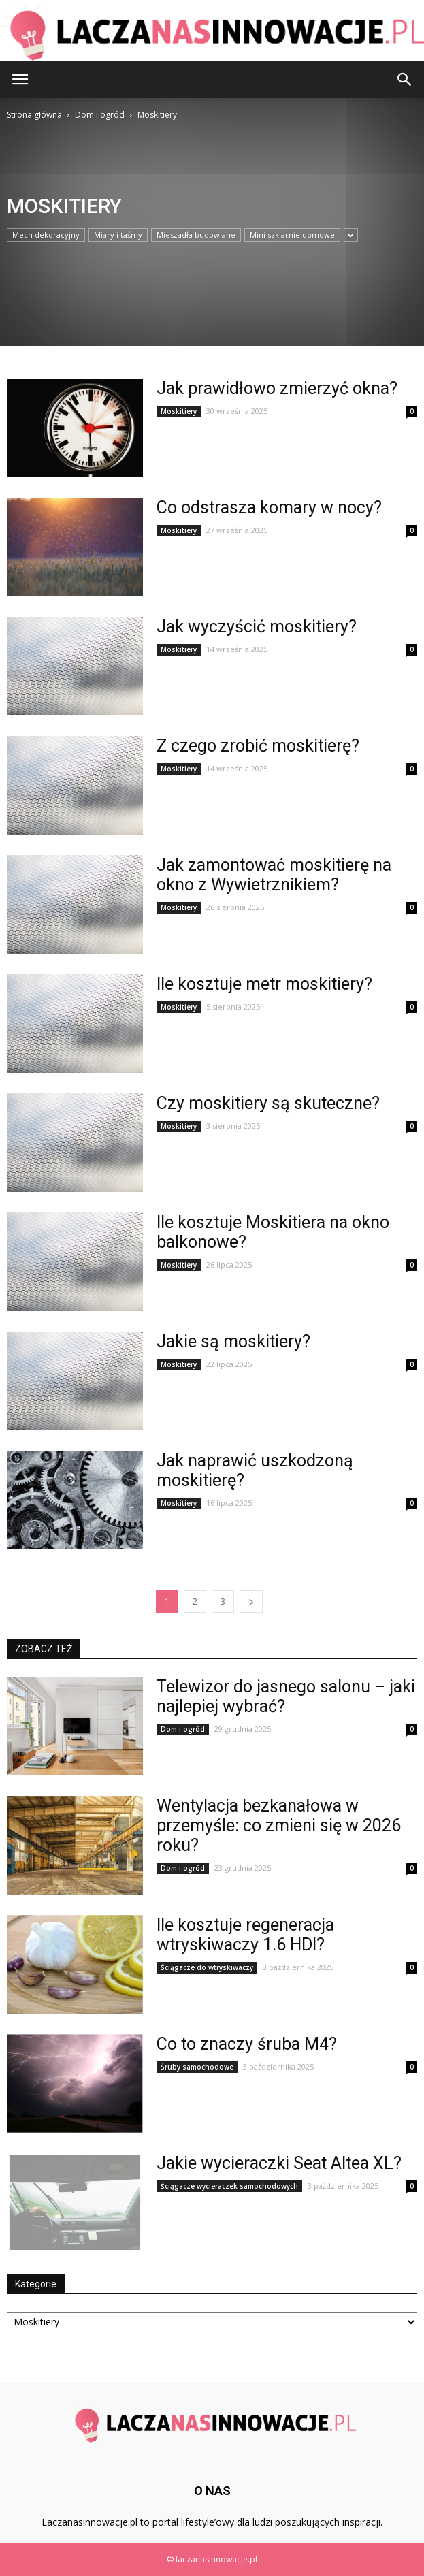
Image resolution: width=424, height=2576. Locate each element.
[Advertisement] (92, 214)
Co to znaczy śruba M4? (247, 2044)
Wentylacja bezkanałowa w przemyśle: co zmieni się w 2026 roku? (279, 1825)
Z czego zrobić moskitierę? (258, 746)
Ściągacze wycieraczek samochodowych (229, 2186)
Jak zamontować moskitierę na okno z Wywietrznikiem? (274, 875)
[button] (405, 79)
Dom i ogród (183, 1729)
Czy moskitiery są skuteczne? (268, 1103)
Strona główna (34, 114)
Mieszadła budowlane (196, 234)
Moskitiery (179, 411)
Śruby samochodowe (197, 2067)
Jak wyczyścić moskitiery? (257, 627)
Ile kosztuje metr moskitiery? (264, 984)
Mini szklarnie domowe (292, 234)
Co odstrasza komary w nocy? (269, 507)
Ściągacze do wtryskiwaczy (207, 1967)
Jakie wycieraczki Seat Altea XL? (279, 2163)
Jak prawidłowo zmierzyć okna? (277, 388)
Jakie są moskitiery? (233, 1341)
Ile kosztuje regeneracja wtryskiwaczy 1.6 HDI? (245, 1934)
